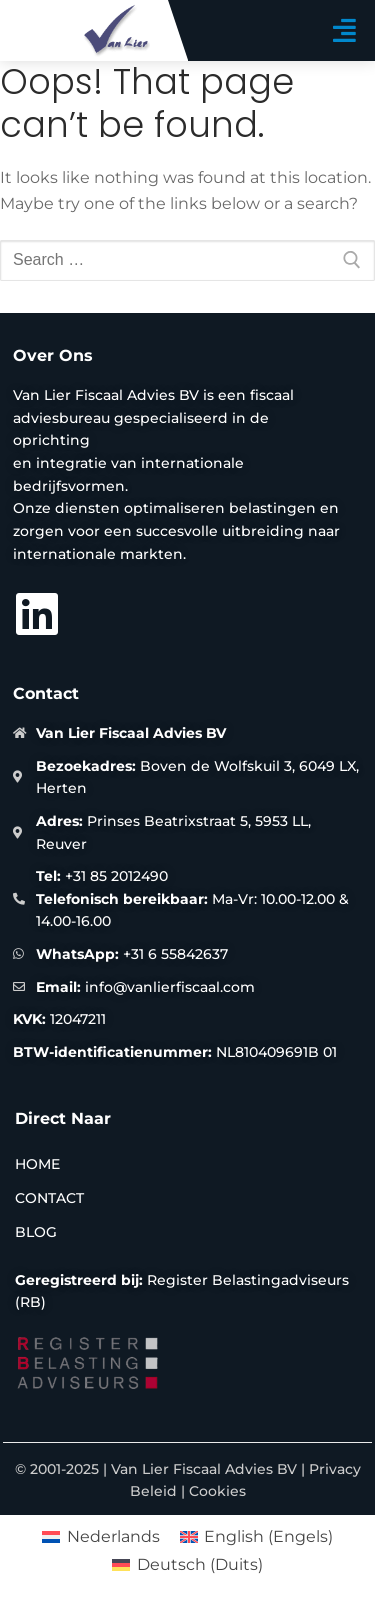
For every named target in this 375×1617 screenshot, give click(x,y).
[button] (344, 30)
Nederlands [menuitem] (113, 1536)
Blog (36, 1232)
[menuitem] (100, 1537)
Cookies (217, 1491)
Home (37, 1164)
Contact (49, 1198)
